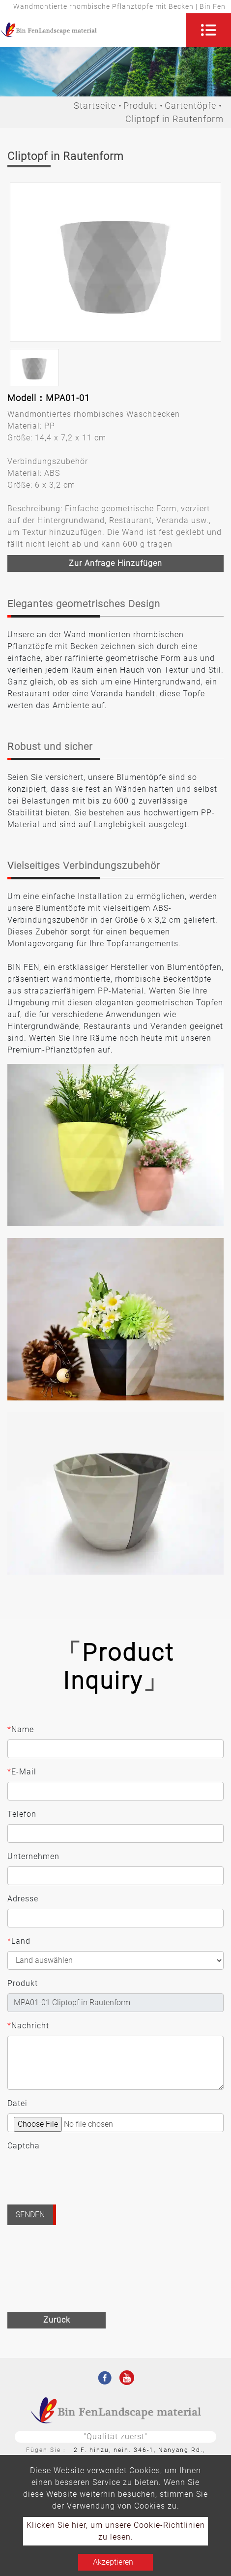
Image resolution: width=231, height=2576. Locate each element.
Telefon (21, 1814)
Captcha (23, 2145)
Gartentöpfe (190, 105)
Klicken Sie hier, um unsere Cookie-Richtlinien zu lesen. (116, 2531)
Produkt (140, 105)
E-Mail (21, 1772)
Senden (30, 2214)
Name (20, 1730)
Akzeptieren (113, 2562)
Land (18, 1941)
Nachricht (28, 2026)
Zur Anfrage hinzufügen (115, 563)
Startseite (95, 105)
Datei (17, 2103)
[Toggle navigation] (208, 30)
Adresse (22, 1898)
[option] (115, 262)
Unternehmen (33, 1856)
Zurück (56, 2320)
